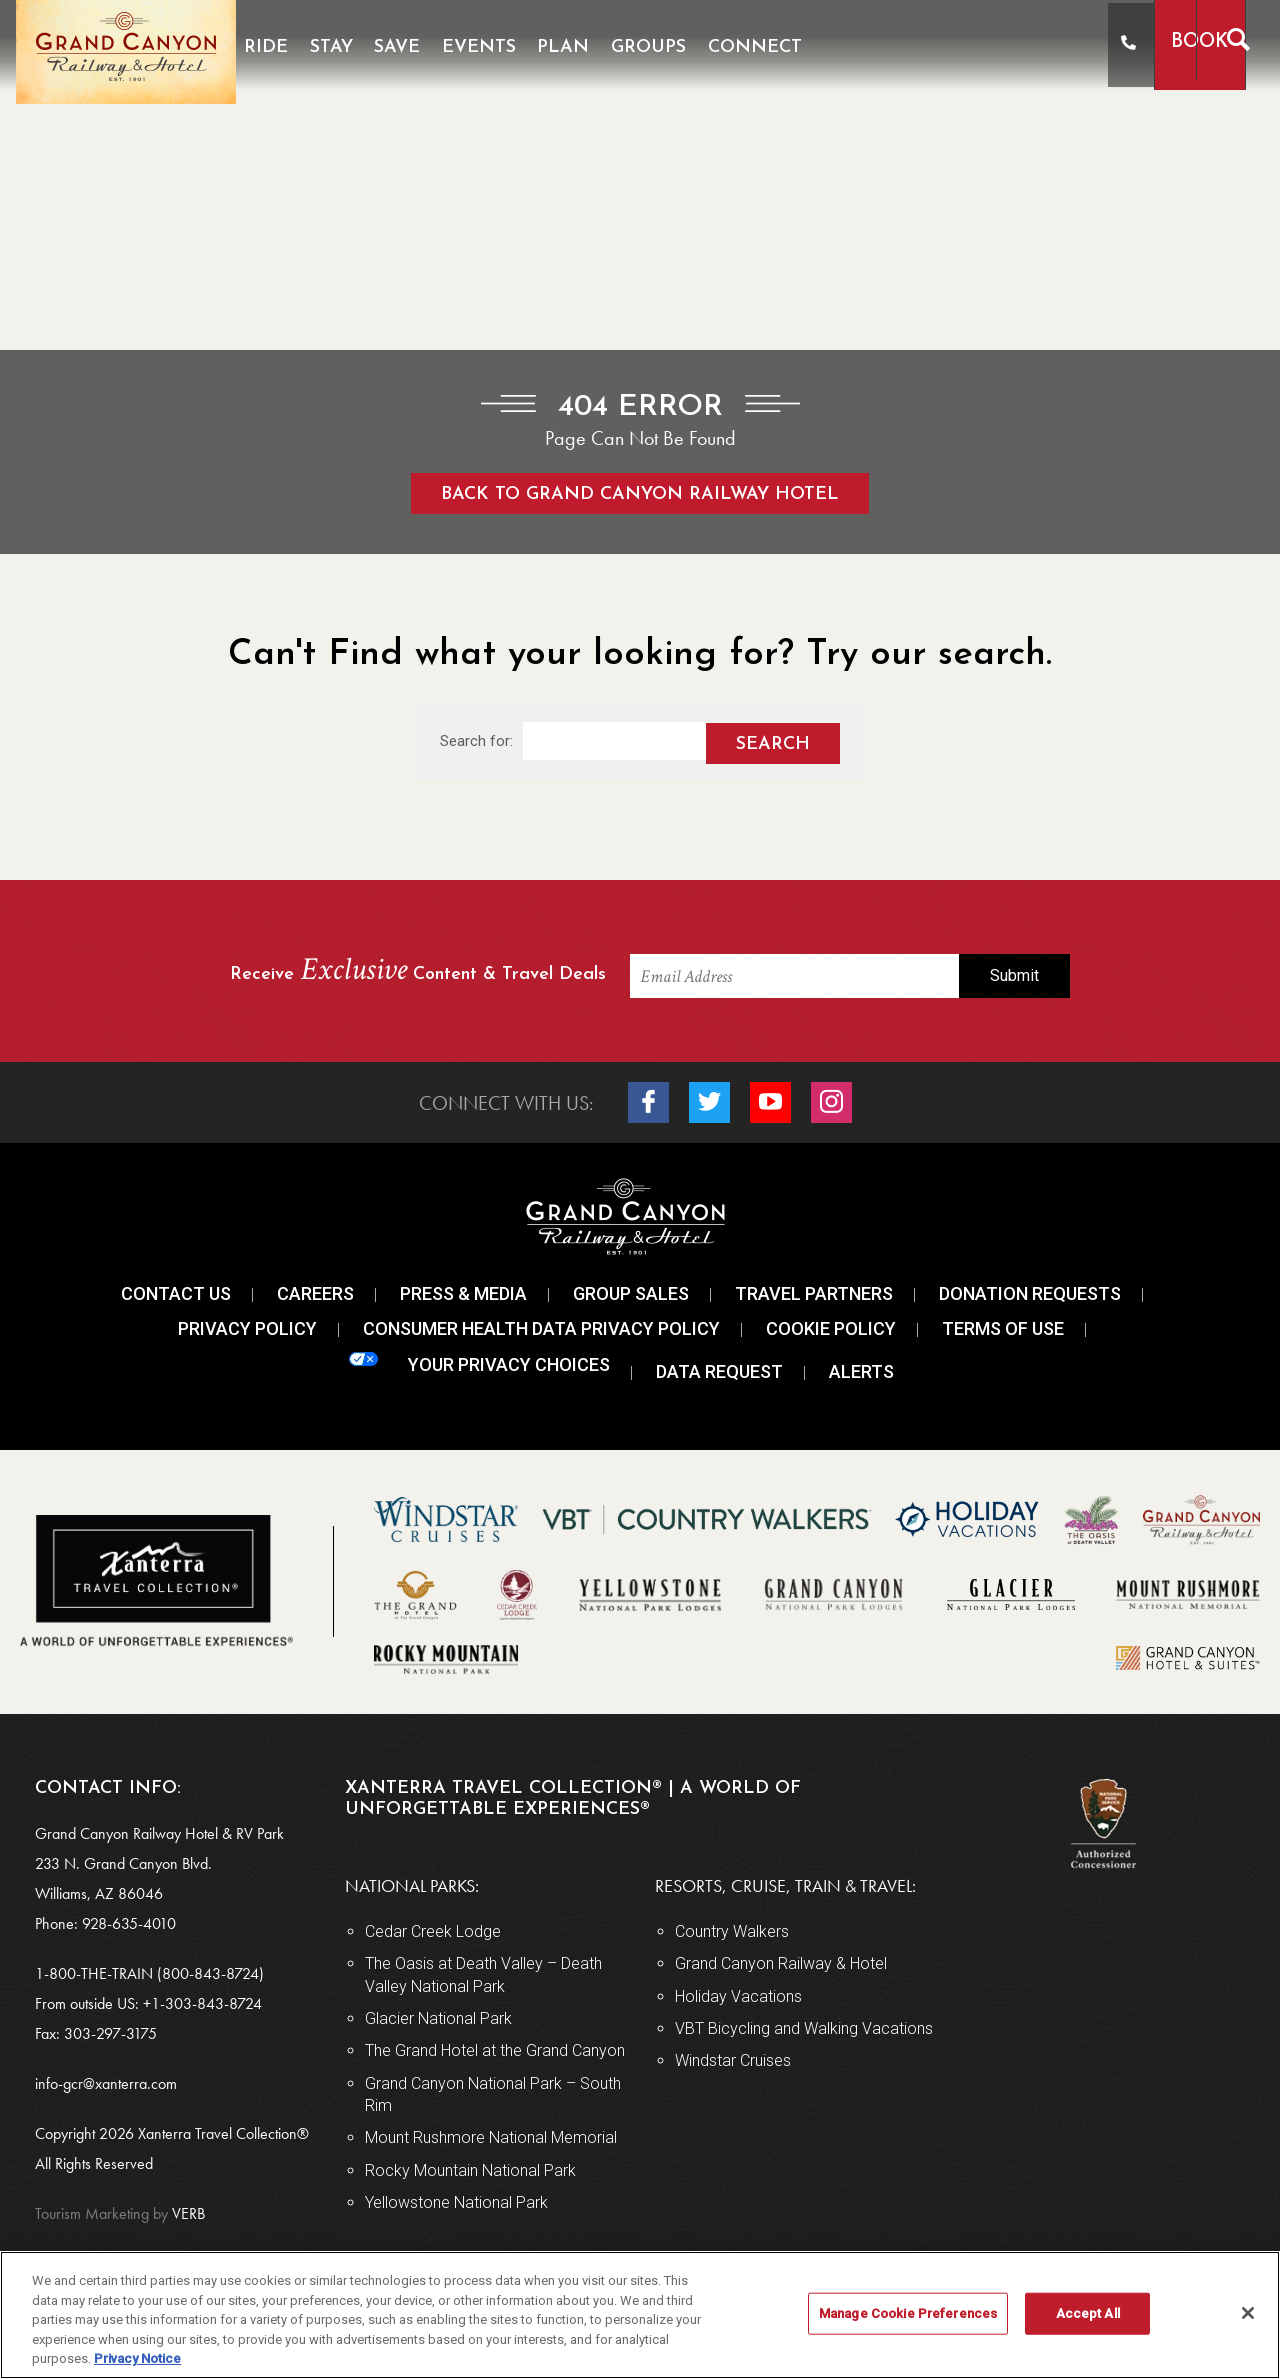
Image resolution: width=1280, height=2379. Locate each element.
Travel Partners (814, 1293)
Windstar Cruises (733, 2060)
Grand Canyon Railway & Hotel (781, 1963)
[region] (640, 2315)
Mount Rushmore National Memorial (491, 2137)
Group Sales (631, 1293)
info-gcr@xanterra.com (106, 2083)
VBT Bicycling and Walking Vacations (804, 2028)
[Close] (1248, 2313)
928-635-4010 (129, 1923)
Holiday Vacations (738, 1996)
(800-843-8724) (210, 1973)
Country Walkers (732, 1931)
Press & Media (463, 1293)
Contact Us (176, 1293)
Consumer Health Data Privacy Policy (541, 1328)
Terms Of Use (1003, 1328)
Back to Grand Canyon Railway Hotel (640, 494)
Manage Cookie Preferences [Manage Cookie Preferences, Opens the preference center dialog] (908, 2313)
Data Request (719, 1371)
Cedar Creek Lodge (433, 1931)
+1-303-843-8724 (202, 2003)
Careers (315, 1293)
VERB (120, 2213)
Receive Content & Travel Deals (418, 971)
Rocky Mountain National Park (470, 2170)
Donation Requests (1030, 1293)
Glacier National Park (438, 2018)
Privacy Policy (247, 1328)
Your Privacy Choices (479, 1363)
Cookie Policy (831, 1328)
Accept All (1088, 2313)
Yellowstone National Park (456, 2202)
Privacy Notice (137, 2358)
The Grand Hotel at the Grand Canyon (495, 2050)
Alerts (861, 1371)
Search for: (476, 741)
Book (1137, 42)
